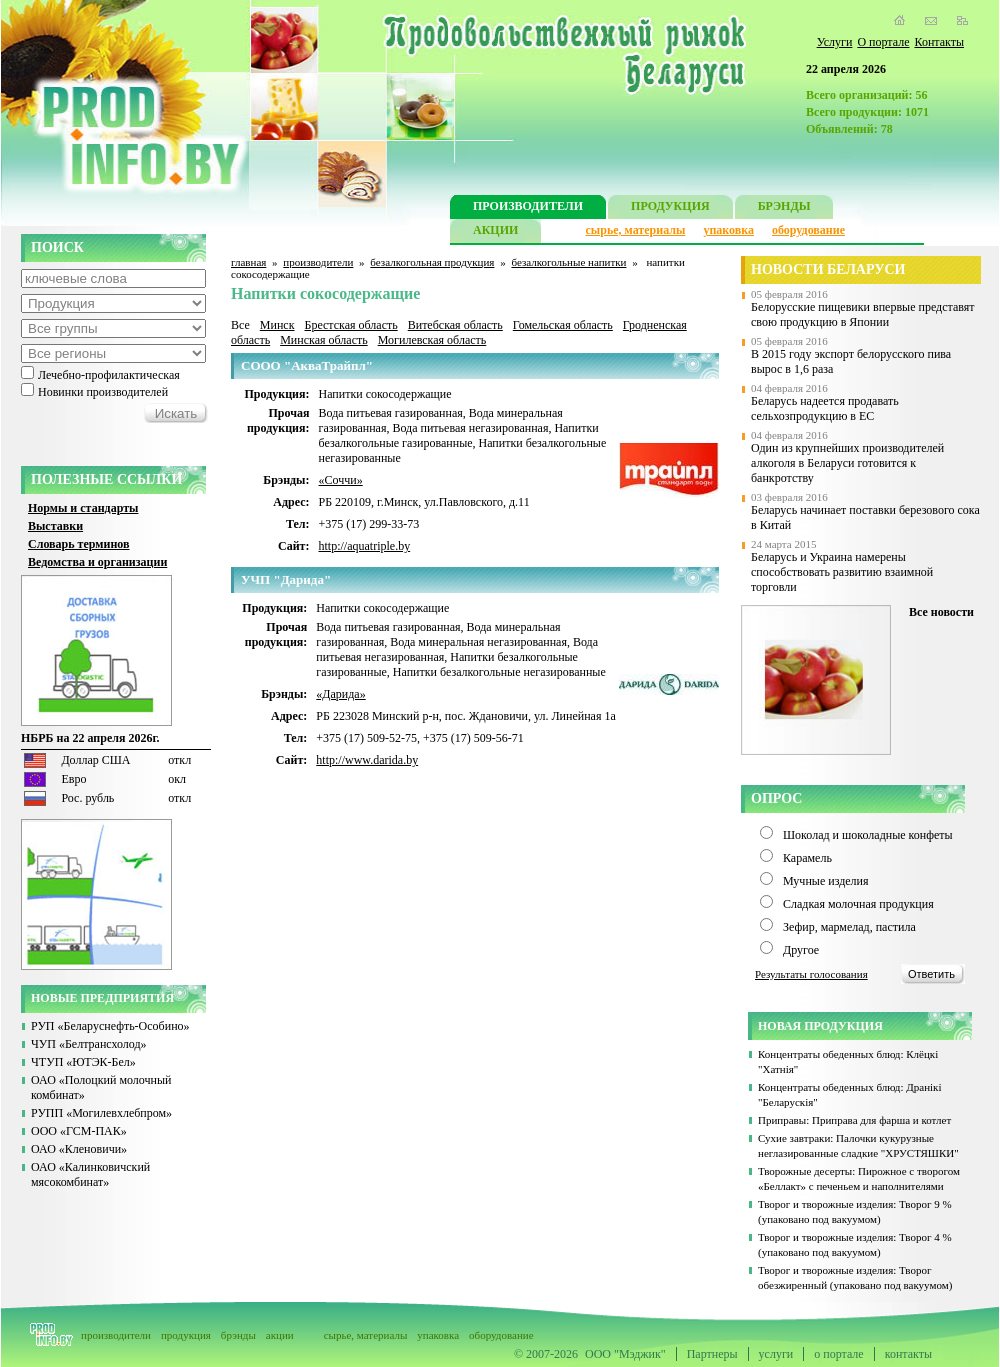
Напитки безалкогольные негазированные (499, 672)
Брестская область (350, 325)
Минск (277, 325)
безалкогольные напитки (568, 262)
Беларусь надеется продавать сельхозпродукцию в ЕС (825, 408)
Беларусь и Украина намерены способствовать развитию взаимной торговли (842, 572)
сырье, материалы (636, 230)
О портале (883, 42)
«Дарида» (340, 694)
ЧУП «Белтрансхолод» (89, 1044)
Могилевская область (432, 340)
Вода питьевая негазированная (470, 428)
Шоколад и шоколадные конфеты (868, 835)
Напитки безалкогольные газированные (459, 435)
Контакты (939, 42)
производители (318, 262)
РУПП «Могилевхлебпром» (101, 1113)
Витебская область (455, 325)
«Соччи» (341, 480)
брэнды (238, 1335)
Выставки (55, 526)
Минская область (324, 340)
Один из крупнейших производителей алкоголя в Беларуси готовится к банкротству (847, 463)
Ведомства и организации (97, 562)
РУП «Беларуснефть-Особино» (110, 1026)
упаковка (728, 230)
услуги (776, 1354)
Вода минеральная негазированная (478, 642)
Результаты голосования (811, 974)
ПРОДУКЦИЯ (670, 208)
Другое (801, 950)
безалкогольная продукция (432, 262)
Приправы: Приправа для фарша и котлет (854, 1120)
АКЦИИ (495, 232)
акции (280, 1335)
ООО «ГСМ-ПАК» (79, 1131)
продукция (186, 1335)
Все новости (941, 612)
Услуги (835, 42)
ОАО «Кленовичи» (79, 1149)
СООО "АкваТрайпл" (307, 365)
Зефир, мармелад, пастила (849, 927)
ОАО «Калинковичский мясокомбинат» (90, 1174)
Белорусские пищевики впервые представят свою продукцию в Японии (863, 314)
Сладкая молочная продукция (858, 904)
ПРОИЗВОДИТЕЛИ (528, 208)
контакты (908, 1354)
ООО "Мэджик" (625, 1354)
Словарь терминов (79, 544)
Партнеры (712, 1354)
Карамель (807, 858)
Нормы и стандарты (83, 508)
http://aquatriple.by (365, 546)
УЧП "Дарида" (286, 579)
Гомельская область (563, 325)
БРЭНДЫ (784, 208)
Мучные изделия (826, 881)
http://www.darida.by (367, 760)
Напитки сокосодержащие (385, 394)
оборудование (808, 230)
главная (248, 262)
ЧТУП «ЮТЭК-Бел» (83, 1062)
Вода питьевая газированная (391, 413)
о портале (838, 1354)
